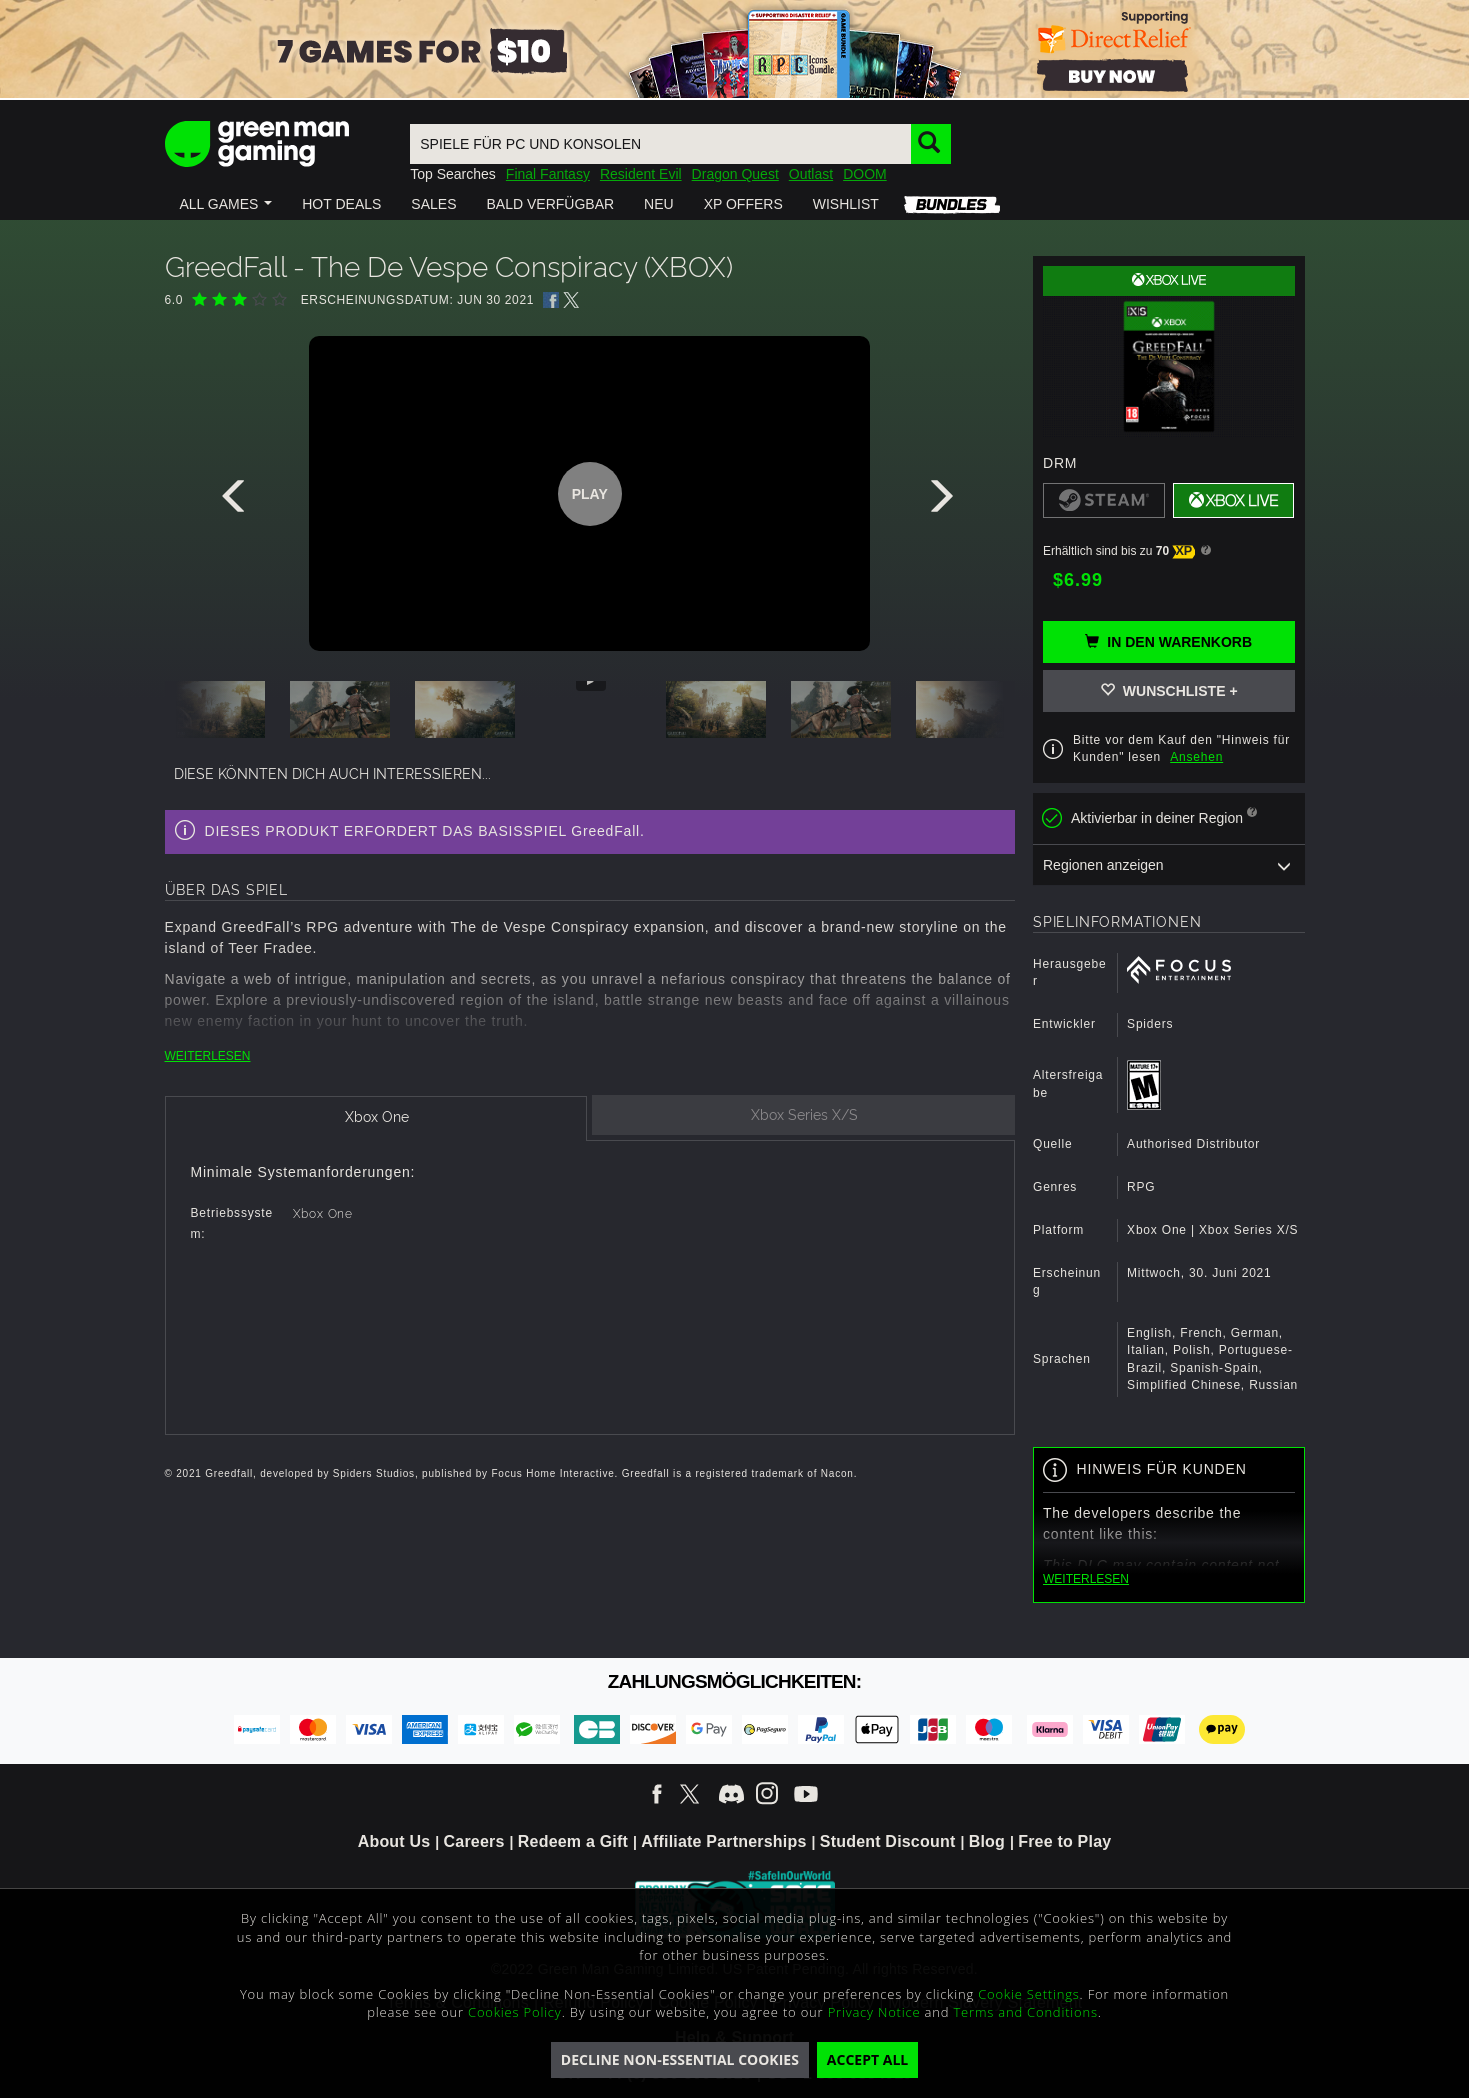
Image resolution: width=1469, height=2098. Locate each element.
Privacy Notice (874, 2012)
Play (590, 494)
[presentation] (237, 501)
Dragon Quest (735, 174)
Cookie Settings (1028, 1994)
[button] (226, 204)
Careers (474, 1841)
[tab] (376, 1118)
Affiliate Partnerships (723, 1841)
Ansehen (1196, 757)
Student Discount (888, 1841)
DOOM (865, 174)
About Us (394, 1841)
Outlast (811, 174)
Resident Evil (641, 174)
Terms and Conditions (1025, 2012)
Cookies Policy (515, 2012)
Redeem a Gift (573, 1841)
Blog (987, 1841)
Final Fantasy (548, 174)
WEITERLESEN (208, 1056)
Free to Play (1064, 1841)
